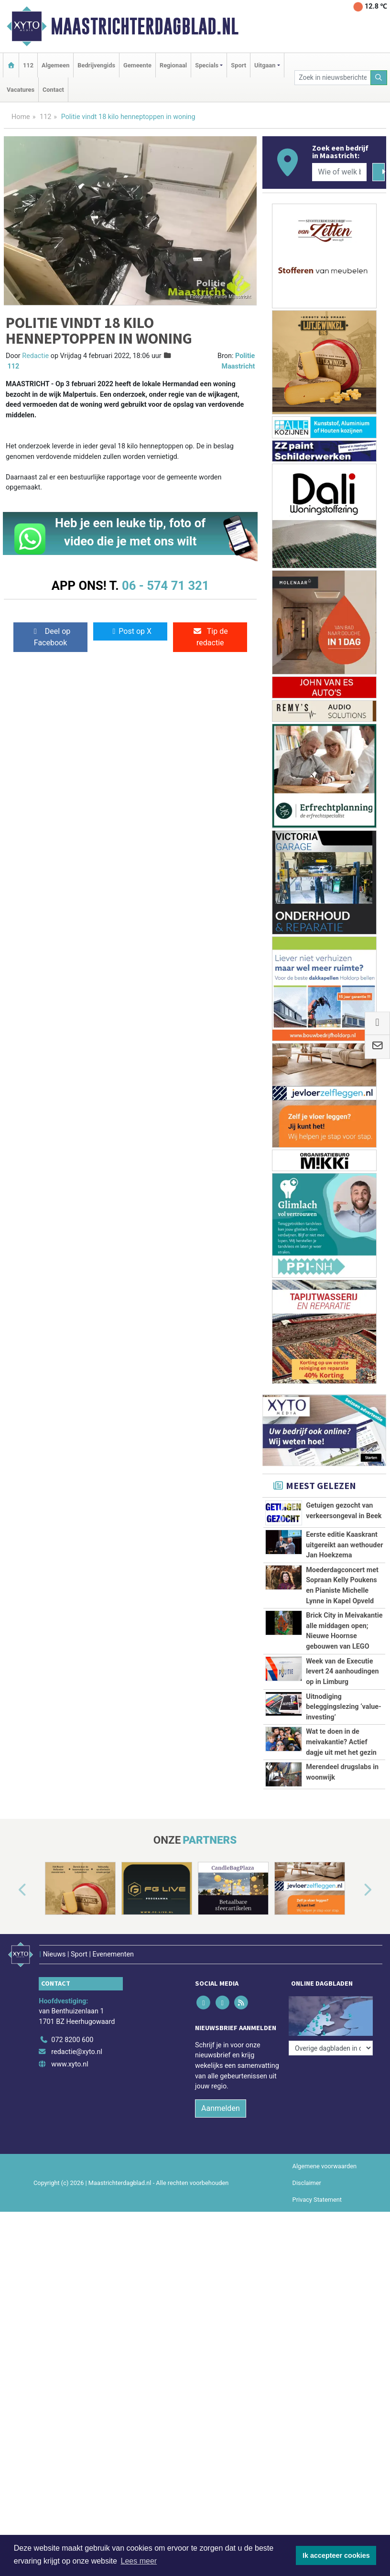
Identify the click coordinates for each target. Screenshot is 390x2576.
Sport (238, 65)
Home (20, 117)
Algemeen (55, 65)
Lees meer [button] (139, 2561)
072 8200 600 (72, 2033)
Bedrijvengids (96, 65)
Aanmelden (220, 2101)
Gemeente (137, 65)
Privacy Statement (317, 2192)
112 (28, 65)
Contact (53, 89)
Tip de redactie (210, 637)
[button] (11, 1890)
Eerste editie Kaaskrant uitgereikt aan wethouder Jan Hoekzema (344, 1545)
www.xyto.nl (69, 2057)
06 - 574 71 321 (165, 585)
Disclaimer (306, 2175)
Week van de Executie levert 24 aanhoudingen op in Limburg (342, 1671)
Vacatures (20, 89)
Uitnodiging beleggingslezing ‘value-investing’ (343, 1707)
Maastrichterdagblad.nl (144, 26)
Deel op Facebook (50, 637)
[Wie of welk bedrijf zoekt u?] (339, 172)
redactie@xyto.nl (76, 2045)
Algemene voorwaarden (324, 2159)
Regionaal (173, 65)
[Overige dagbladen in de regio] (331, 2011)
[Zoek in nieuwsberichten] (332, 77)
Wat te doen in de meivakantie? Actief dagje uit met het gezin (341, 1742)
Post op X (130, 631)
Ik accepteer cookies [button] (336, 2555)
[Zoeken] (379, 77)
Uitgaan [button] (264, 65)
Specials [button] (206, 65)
